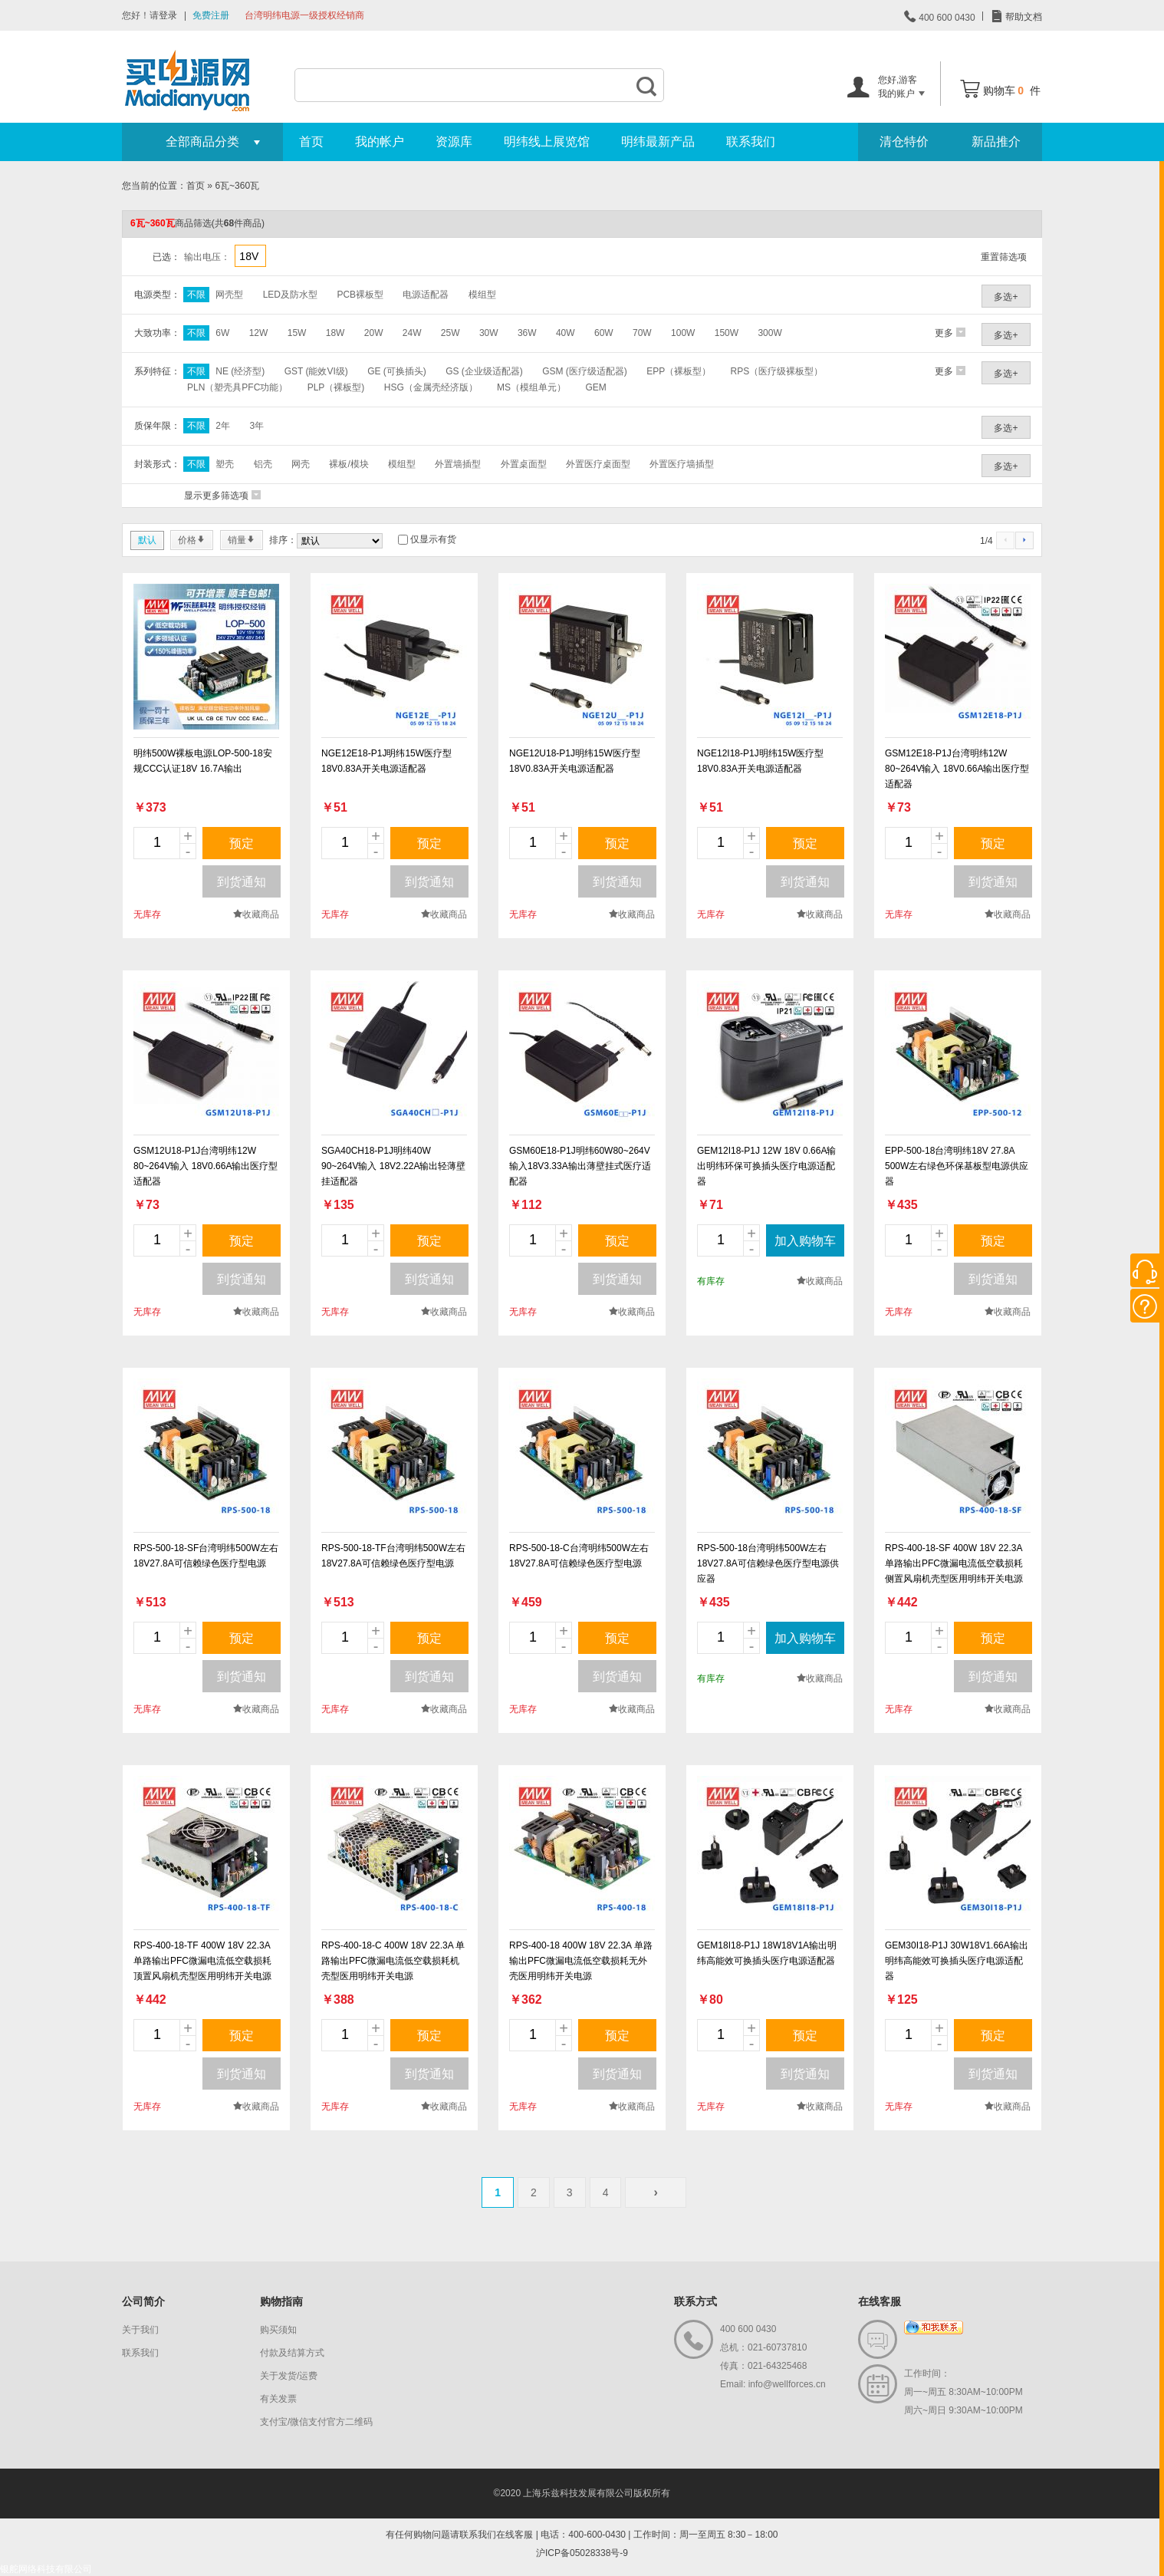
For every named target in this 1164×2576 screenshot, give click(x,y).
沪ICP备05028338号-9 (582, 2553)
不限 (196, 294)
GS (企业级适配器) (484, 371)
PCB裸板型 (360, 294)
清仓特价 (904, 141)
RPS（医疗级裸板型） (777, 371)
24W (412, 333)
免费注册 (210, 15)
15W (297, 333)
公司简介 (143, 2301)
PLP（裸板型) (336, 387)
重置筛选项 (1004, 257)
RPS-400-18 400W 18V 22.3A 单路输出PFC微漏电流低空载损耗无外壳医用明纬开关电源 (581, 1960)
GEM (595, 387)
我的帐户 (379, 141)
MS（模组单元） (531, 387)
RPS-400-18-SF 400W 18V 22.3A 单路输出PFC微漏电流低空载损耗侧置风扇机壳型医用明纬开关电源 (954, 1563)
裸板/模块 (348, 464)
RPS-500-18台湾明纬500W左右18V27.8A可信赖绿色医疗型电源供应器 (768, 1563)
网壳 (300, 464)
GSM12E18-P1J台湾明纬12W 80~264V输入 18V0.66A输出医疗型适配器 (957, 768)
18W (335, 333)
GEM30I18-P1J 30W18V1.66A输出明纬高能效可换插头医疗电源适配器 (956, 1960)
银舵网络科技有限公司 (46, 2569)
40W (565, 333)
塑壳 (224, 464)
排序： (283, 540)
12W (258, 333)
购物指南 (281, 2301)
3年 (256, 425)
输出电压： (207, 257)
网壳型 (229, 294)
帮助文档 (1022, 17)
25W (450, 333)
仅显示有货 (433, 539)
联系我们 (750, 141)
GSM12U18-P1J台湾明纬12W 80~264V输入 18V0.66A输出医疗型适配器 (205, 1166)
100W (683, 333)
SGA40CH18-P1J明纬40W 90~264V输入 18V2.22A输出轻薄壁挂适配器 (393, 1166)
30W (488, 333)
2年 (222, 425)
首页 (311, 141)
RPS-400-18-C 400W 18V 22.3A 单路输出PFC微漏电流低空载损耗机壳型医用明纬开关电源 (393, 1960)
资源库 (454, 141)
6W (222, 333)
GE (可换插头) (396, 371)
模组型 (482, 294)
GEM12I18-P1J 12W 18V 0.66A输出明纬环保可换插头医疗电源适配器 (766, 1166)
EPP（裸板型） (678, 371)
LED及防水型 (290, 294)
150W (726, 333)
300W (769, 333)
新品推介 (996, 141)
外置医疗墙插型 (681, 464)
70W (642, 333)
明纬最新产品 (658, 141)
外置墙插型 (458, 464)
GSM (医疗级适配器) (584, 371)
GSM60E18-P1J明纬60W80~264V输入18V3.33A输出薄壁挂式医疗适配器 (580, 1166)
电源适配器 (426, 294)
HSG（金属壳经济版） (431, 387)
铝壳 (263, 464)
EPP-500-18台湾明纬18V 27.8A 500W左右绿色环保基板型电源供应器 (956, 1166)
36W (527, 333)
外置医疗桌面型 (598, 464)
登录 (168, 15)
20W (373, 333)
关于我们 (140, 2329)
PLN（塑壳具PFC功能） (237, 387)
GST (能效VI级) (316, 371)
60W (603, 333)
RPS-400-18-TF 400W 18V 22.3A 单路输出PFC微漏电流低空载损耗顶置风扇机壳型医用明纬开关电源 (202, 1960)
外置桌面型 (524, 464)
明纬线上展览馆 (547, 141)
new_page (206, 657)
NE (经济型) (240, 371)
